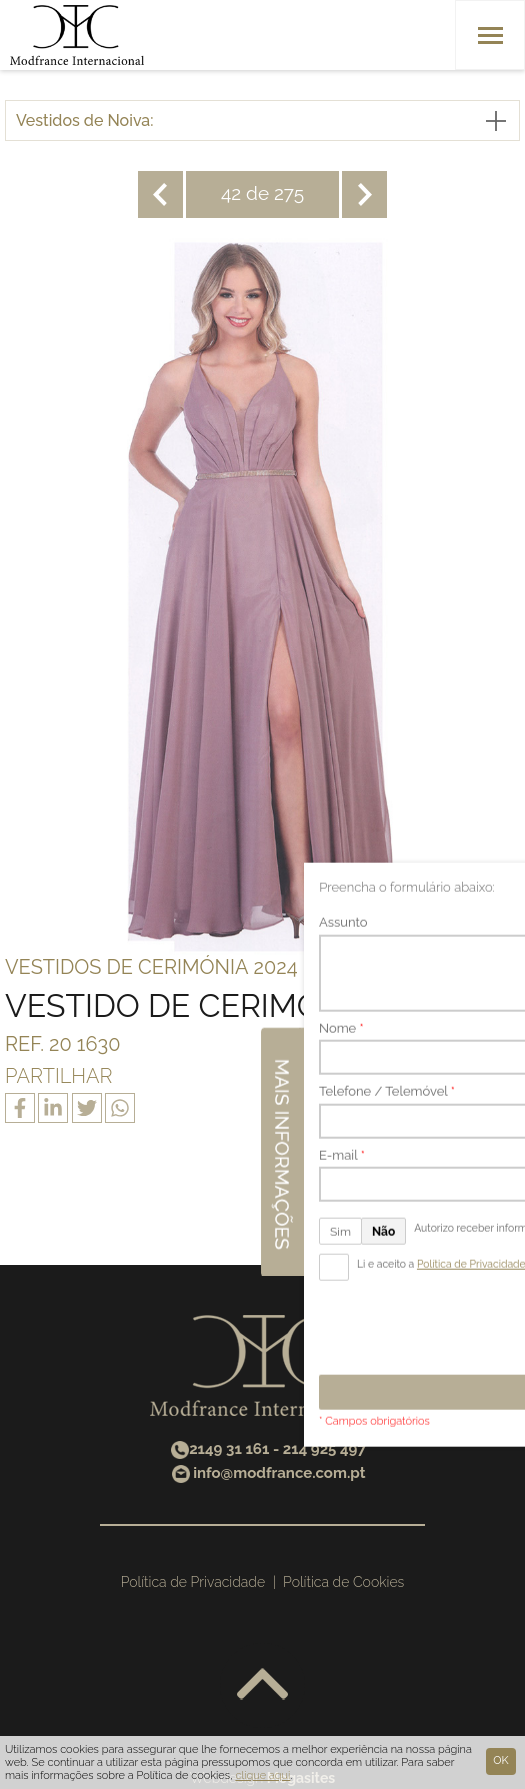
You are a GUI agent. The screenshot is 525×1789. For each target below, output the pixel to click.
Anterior (160, 194)
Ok (500, 1760)
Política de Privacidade (193, 1582)
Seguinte (364, 194)
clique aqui (262, 1775)
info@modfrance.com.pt (279, 1473)
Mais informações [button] (503, 879)
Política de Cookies (343, 1582)
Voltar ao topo (262, 1685)
